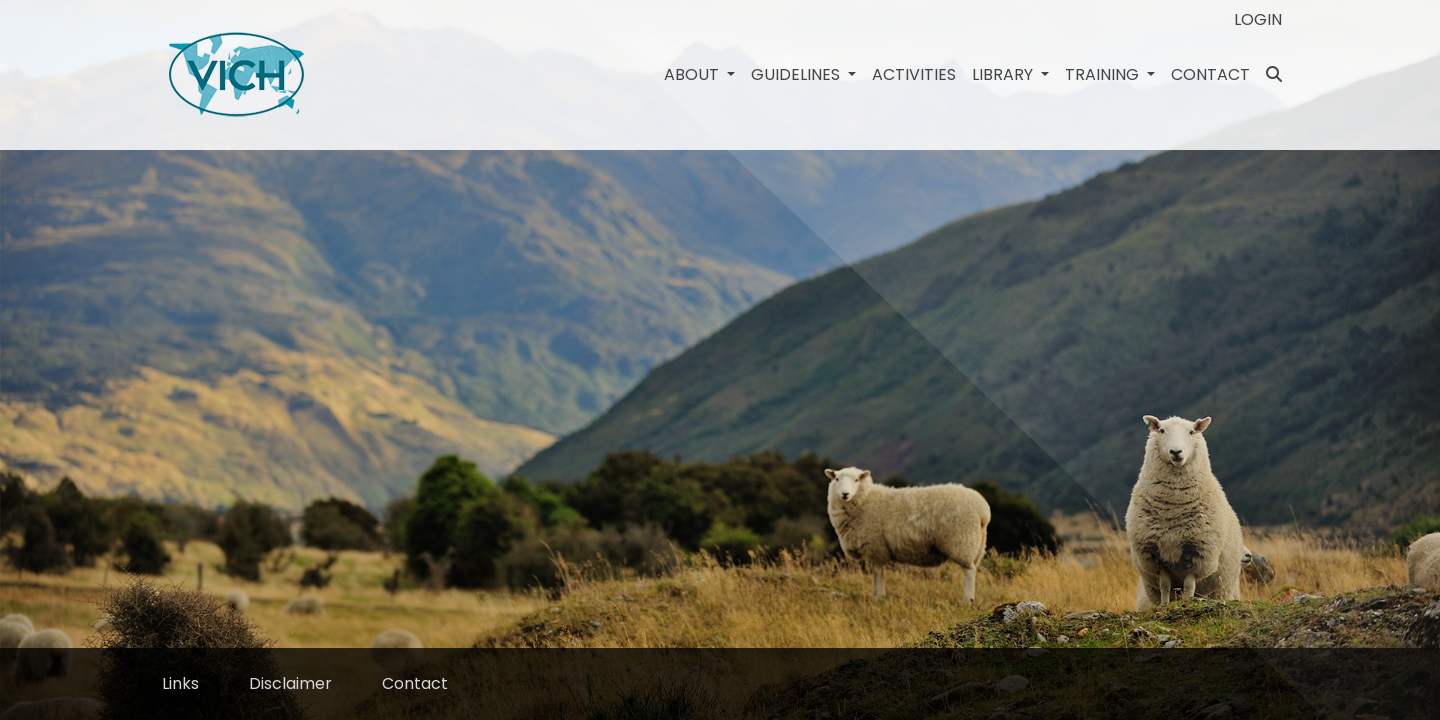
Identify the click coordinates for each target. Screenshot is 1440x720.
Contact (1210, 74)
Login (1258, 19)
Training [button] (1104, 74)
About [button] (693, 74)
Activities (914, 74)
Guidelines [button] (797, 74)
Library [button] (1004, 74)
